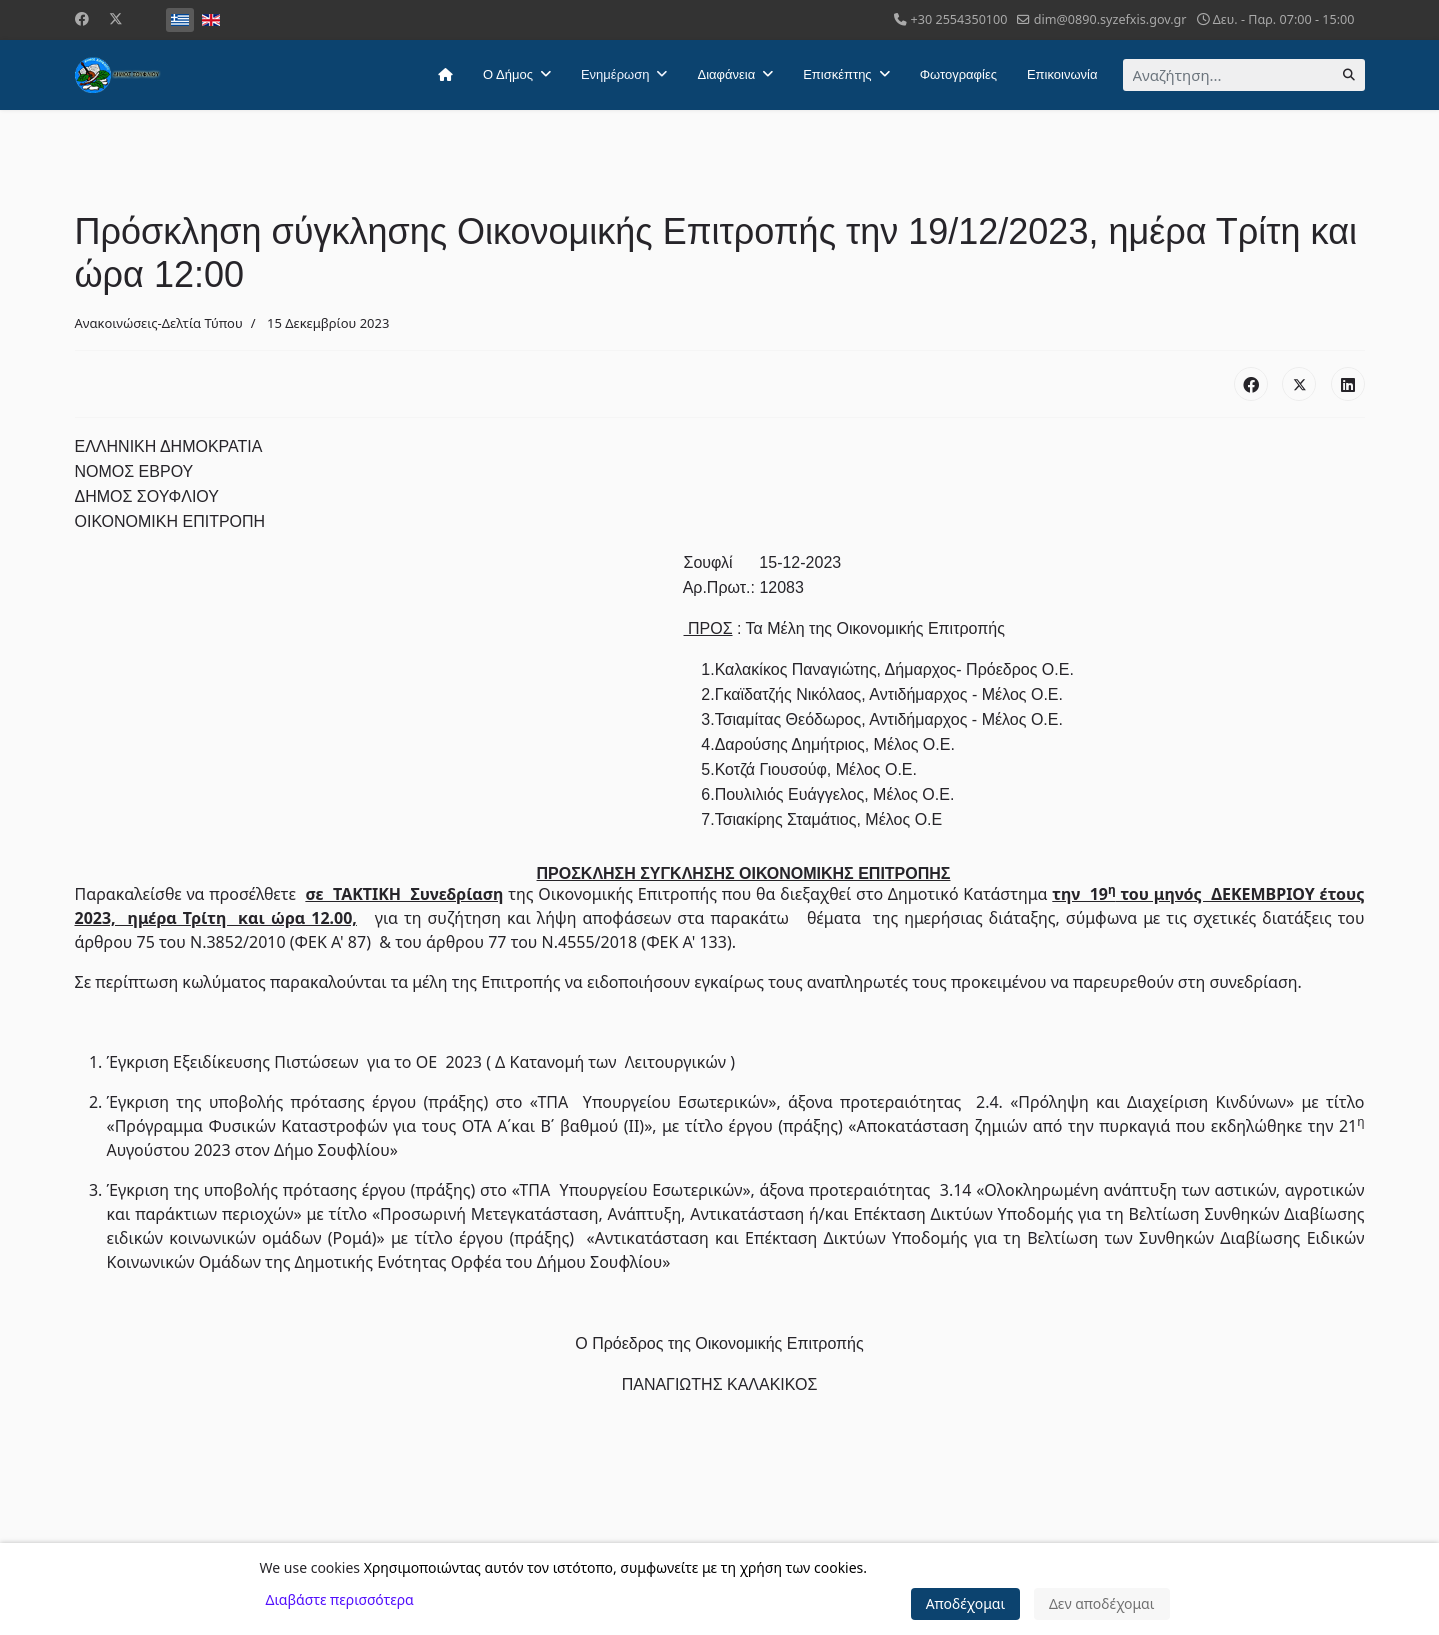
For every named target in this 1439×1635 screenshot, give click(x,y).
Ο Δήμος (508, 74)
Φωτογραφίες (958, 74)
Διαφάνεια (726, 74)
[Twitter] (116, 18)
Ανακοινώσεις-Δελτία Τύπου (159, 323)
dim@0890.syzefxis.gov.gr (1110, 19)
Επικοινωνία (1062, 74)
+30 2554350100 (959, 19)
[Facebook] (82, 18)
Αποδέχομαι (966, 1603)
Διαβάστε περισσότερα (340, 1599)
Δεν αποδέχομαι (1102, 1603)
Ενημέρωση (615, 74)
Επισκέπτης (837, 74)
